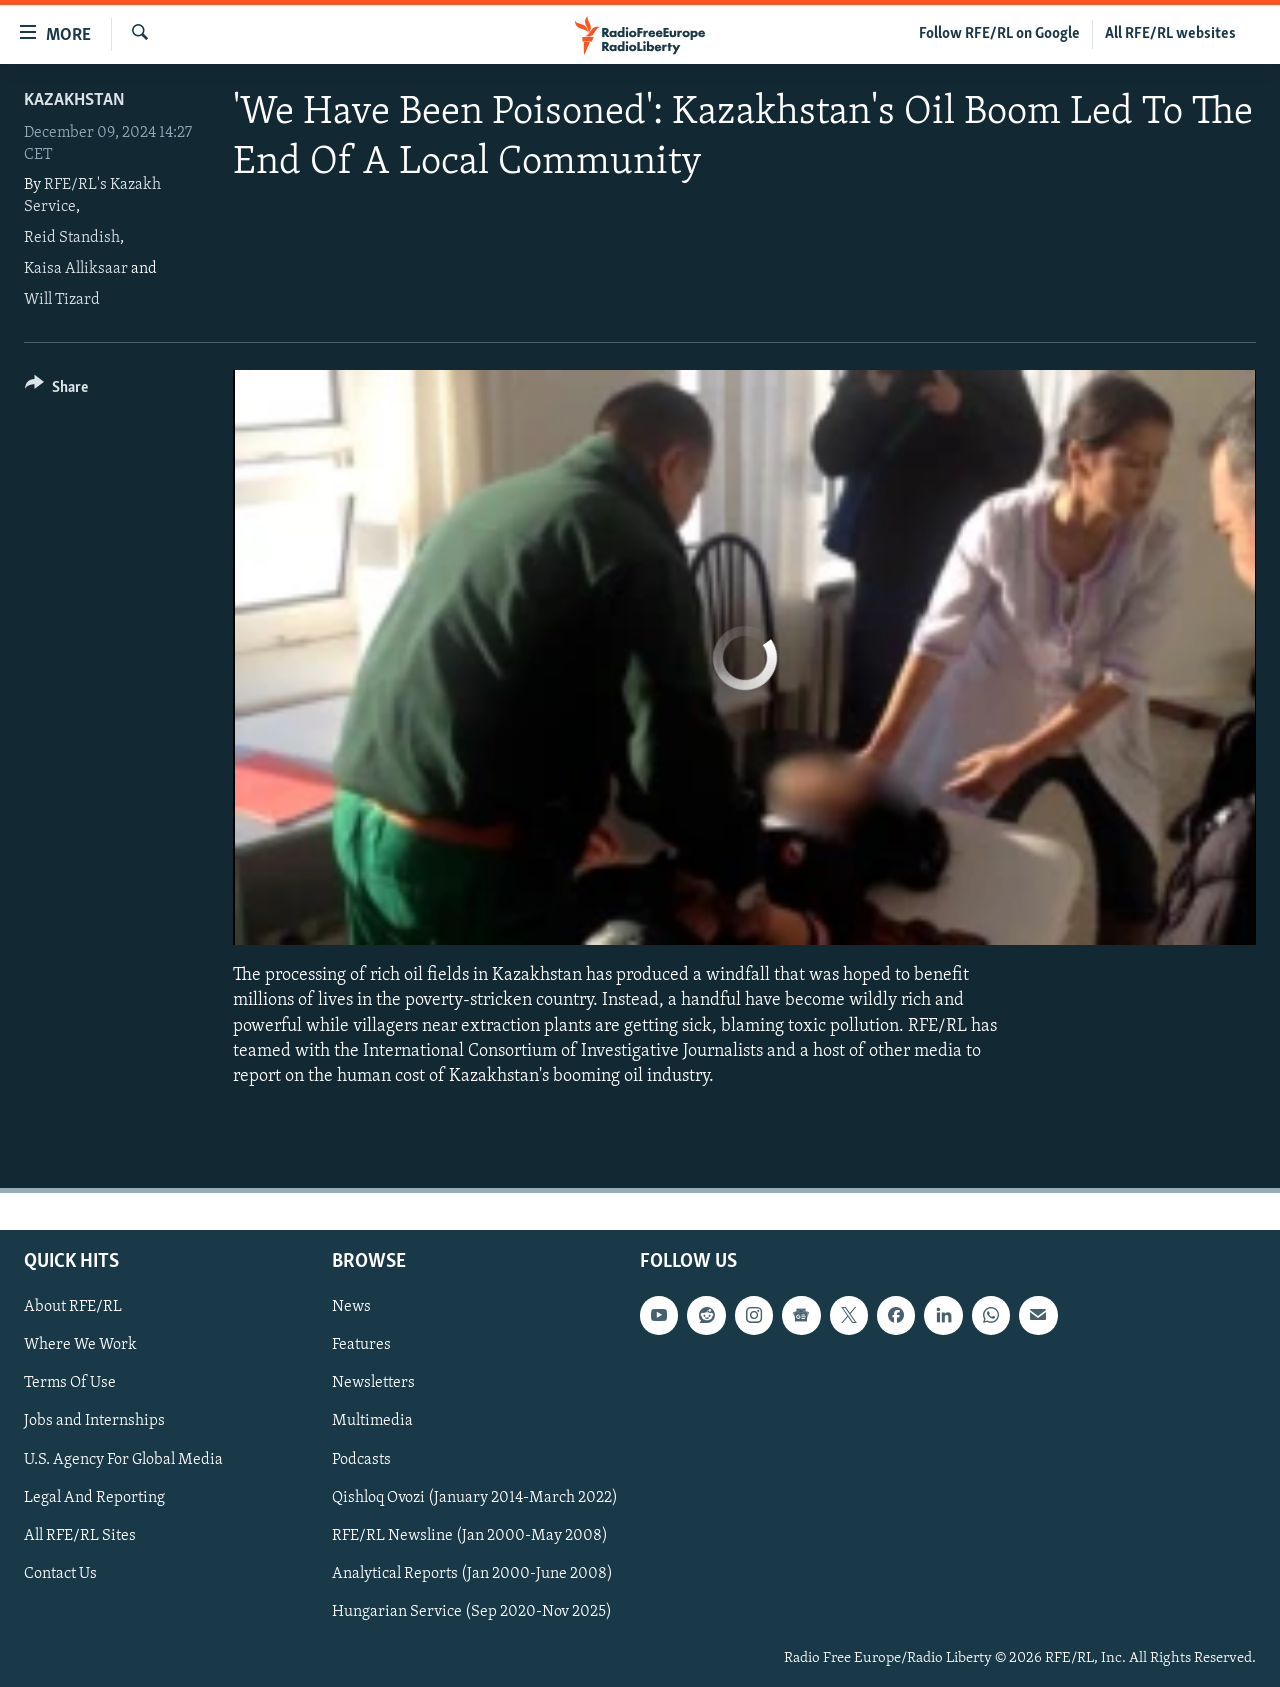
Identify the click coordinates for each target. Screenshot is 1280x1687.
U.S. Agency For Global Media (123, 1460)
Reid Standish (72, 238)
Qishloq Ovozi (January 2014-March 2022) (475, 1498)
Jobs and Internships (94, 1422)
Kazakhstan (74, 100)
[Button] (56, 390)
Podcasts (361, 1460)
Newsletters (373, 1384)
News (351, 1308)
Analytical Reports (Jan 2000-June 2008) (472, 1574)
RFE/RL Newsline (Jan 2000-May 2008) (470, 1536)
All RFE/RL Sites (80, 1536)
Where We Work (80, 1346)
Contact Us (60, 1574)
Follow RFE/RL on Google (999, 34)
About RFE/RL (73, 1308)
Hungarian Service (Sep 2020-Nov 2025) (472, 1612)
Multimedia (372, 1422)
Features (361, 1346)
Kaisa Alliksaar (76, 269)
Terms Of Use (70, 1384)
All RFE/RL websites (1170, 34)
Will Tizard (62, 300)
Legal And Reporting (94, 1498)
